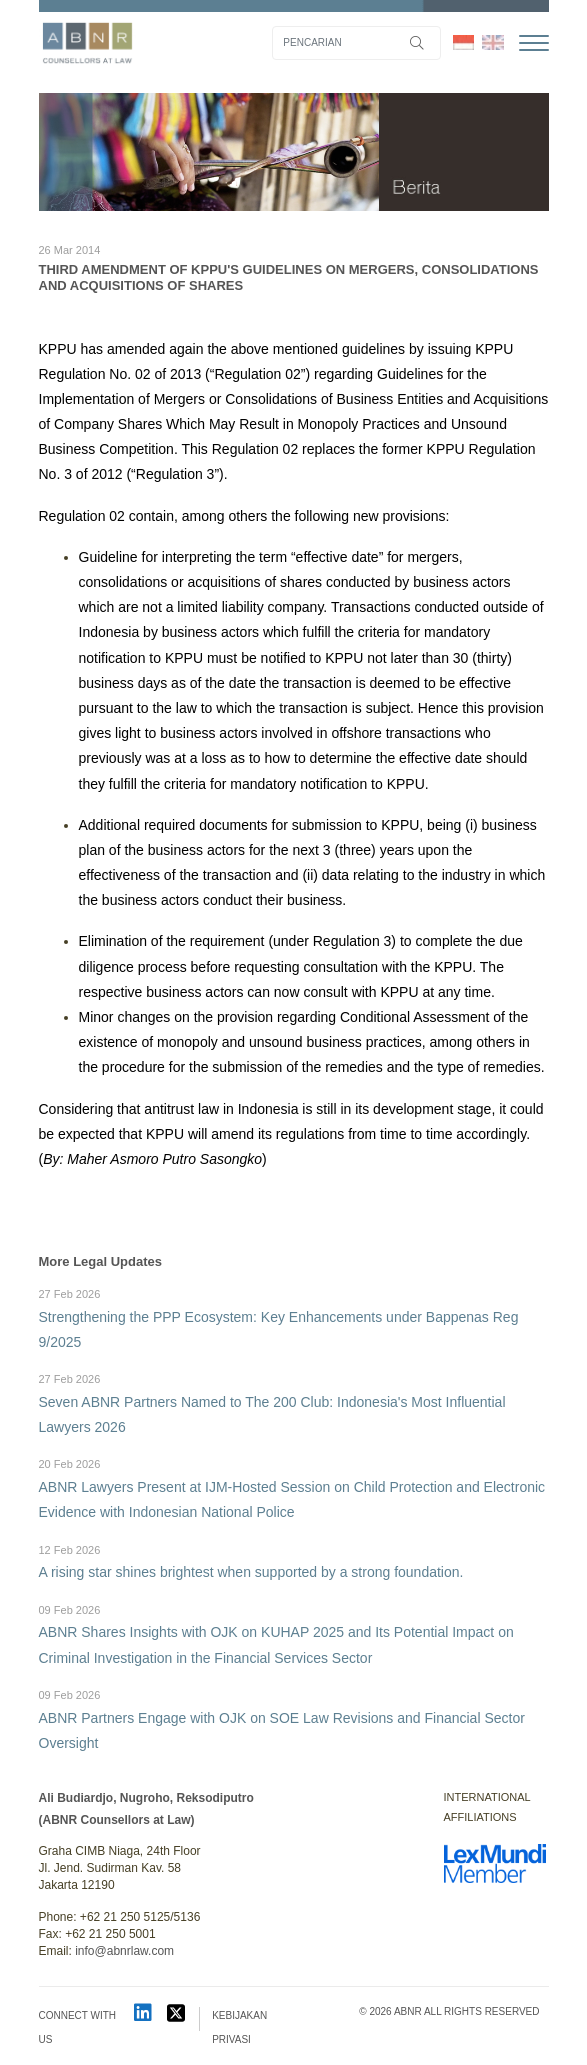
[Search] (356, 43)
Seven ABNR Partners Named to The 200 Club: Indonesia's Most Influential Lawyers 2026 (294, 1402)
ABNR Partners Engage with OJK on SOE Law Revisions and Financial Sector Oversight (294, 1718)
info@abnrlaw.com (124, 1951)
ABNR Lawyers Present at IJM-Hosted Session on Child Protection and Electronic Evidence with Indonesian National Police (294, 1487)
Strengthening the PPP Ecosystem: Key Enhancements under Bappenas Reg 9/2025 (294, 1317)
